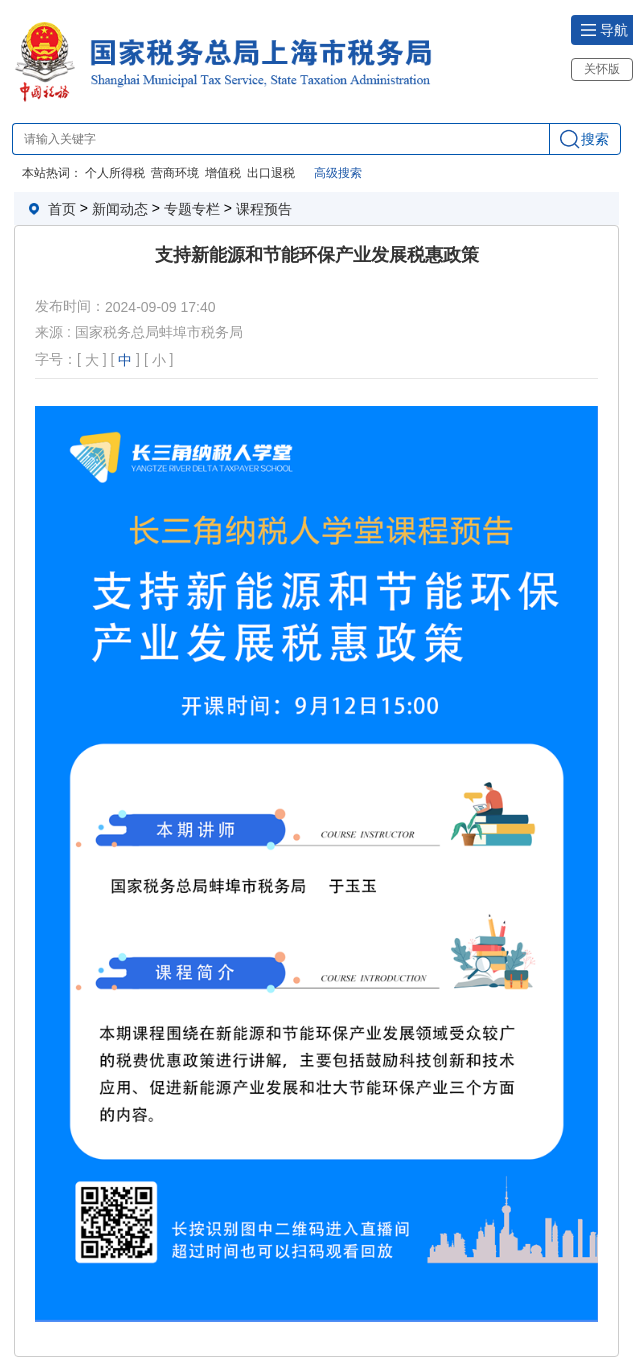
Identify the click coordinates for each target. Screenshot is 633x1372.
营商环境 (175, 173)
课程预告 (264, 209)
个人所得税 (115, 173)
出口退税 (271, 173)
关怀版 (602, 69)
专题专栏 (192, 209)
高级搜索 (338, 173)
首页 (62, 209)
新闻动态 (120, 209)
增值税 (223, 173)
